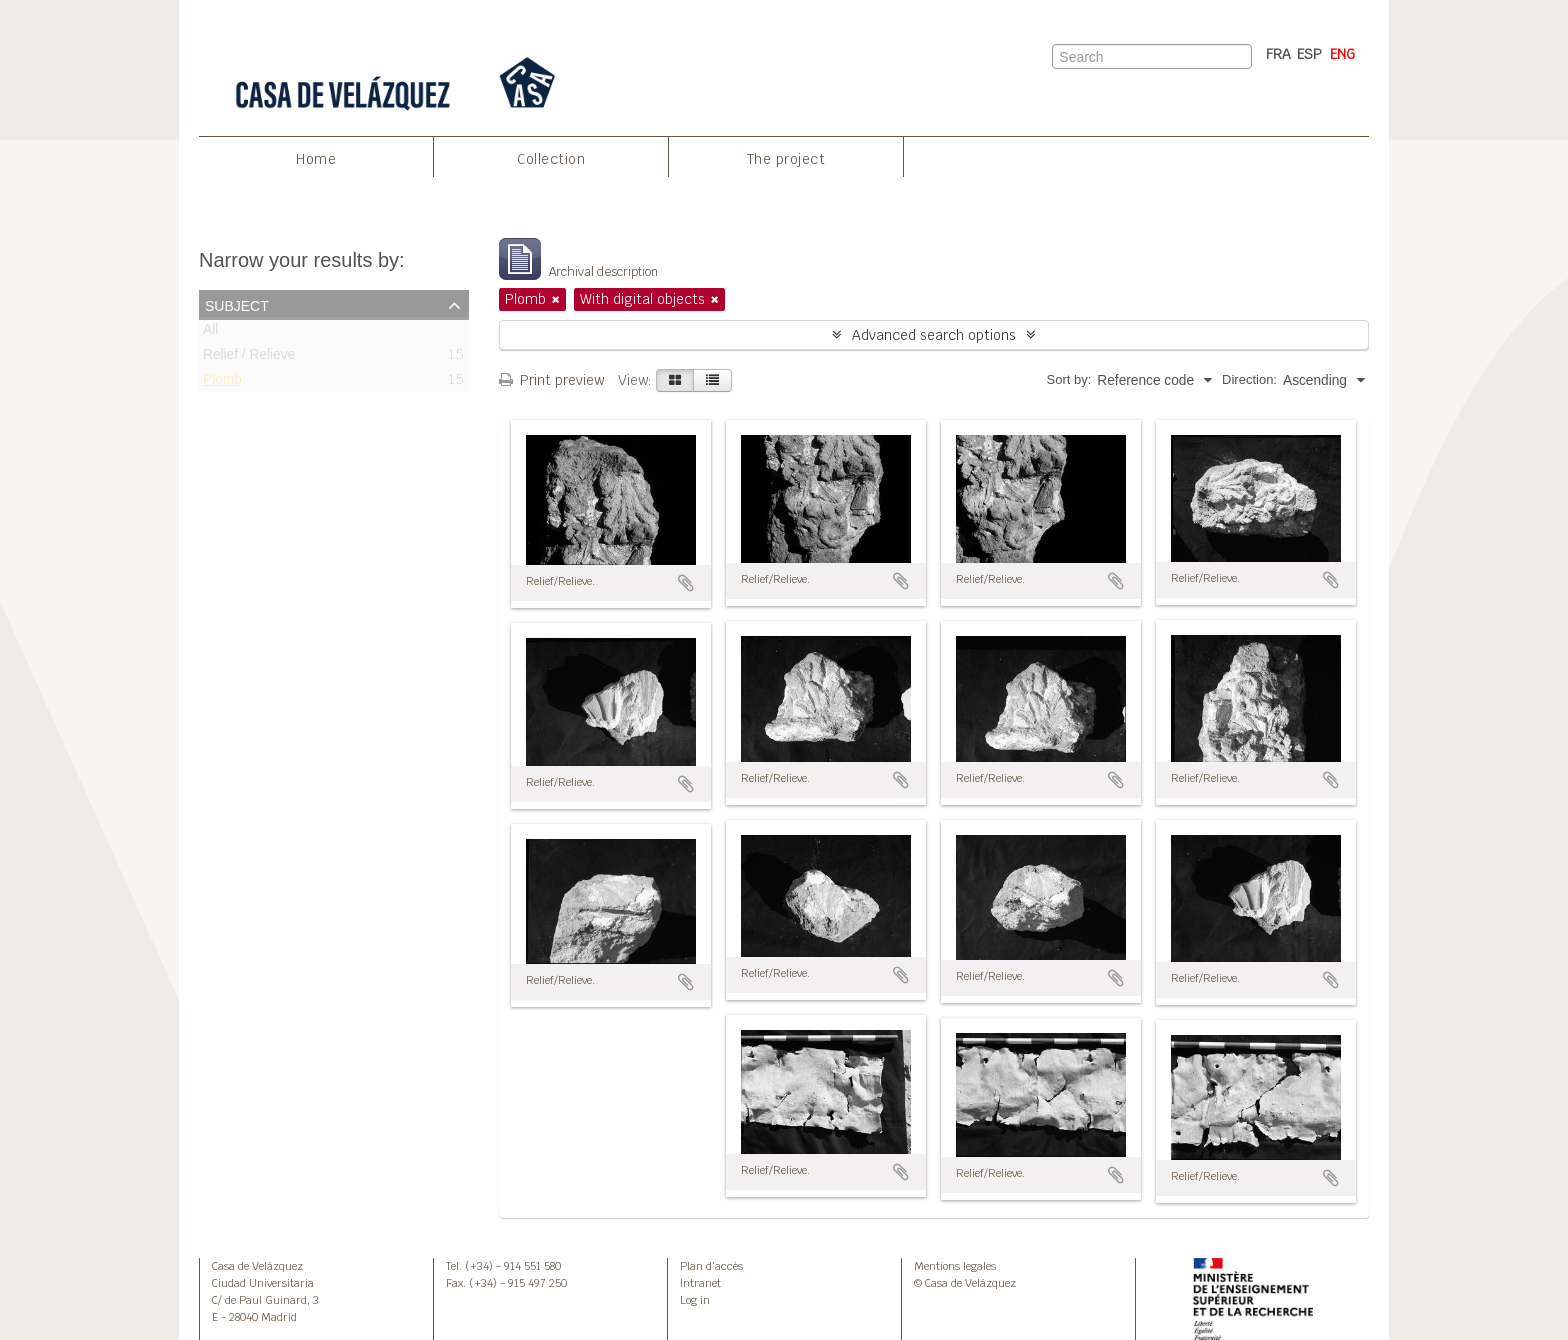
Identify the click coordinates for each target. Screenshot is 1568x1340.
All (210, 333)
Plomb (222, 383)
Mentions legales (955, 1266)
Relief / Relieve (249, 358)
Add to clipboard (686, 583)
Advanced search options (934, 335)
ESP (1309, 54)
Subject (237, 304)
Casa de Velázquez (257, 1266)
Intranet (700, 1283)
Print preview (551, 380)
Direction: (1249, 379)
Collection (551, 159)
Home (316, 159)
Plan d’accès (711, 1266)
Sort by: (1069, 379)
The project (786, 159)
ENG (1342, 54)
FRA (1278, 54)
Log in (695, 1300)
